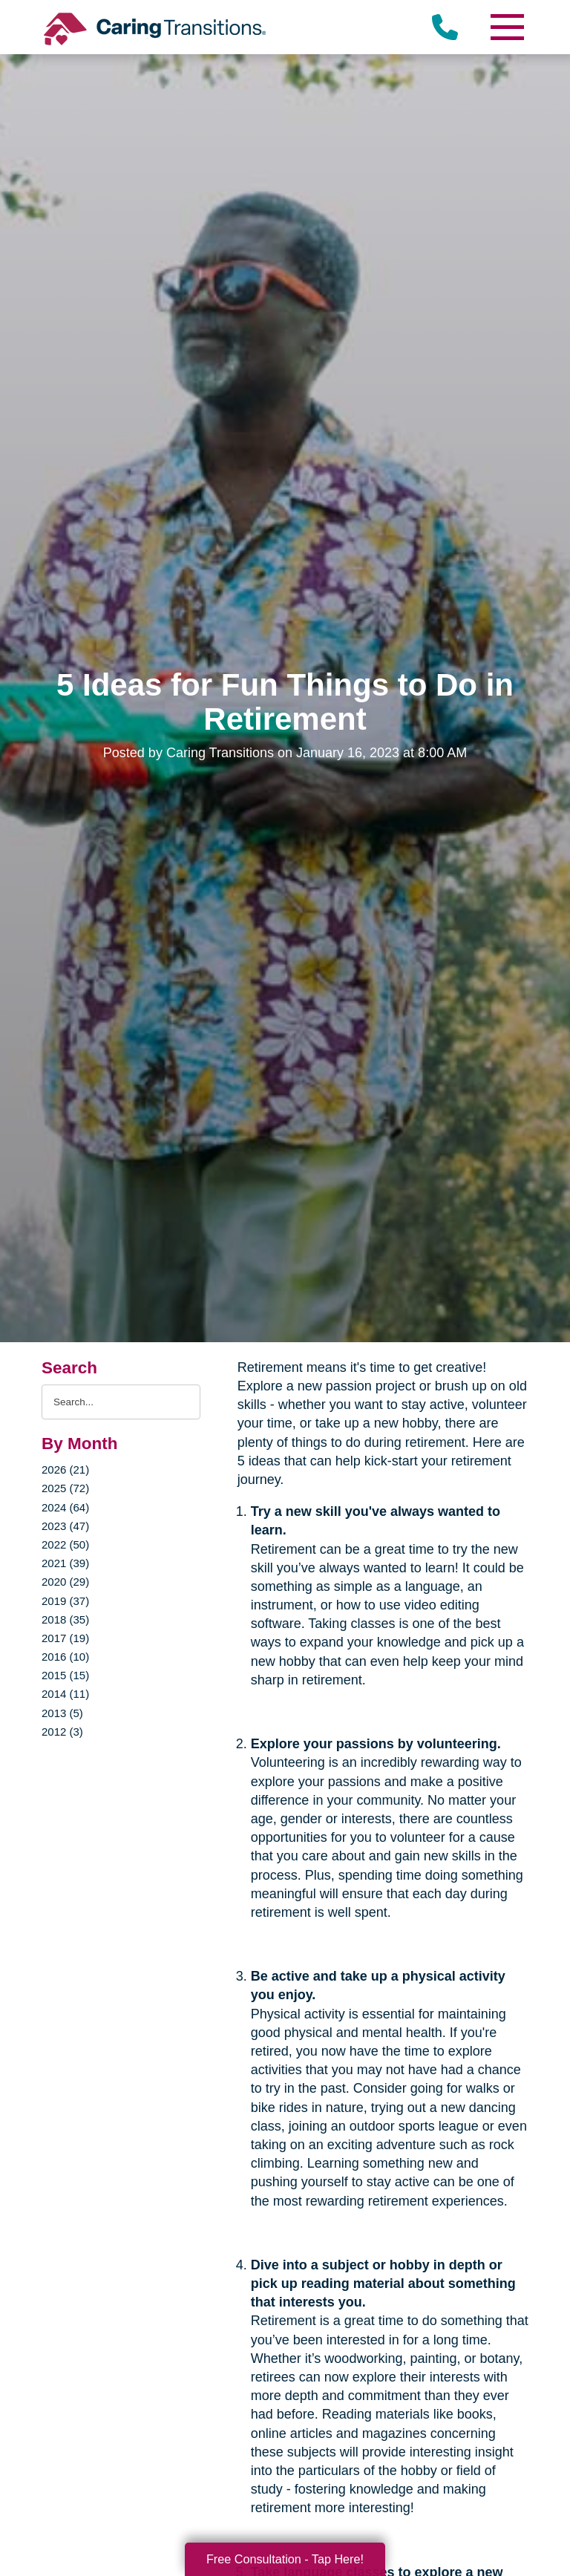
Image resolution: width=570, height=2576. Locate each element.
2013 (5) (62, 1713)
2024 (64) (65, 1507)
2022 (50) (65, 1544)
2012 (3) (62, 1731)
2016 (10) (65, 1656)
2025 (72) (65, 1488)
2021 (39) (65, 1563)
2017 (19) (65, 1638)
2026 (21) (65, 1469)
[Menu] (506, 27)
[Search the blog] (121, 1402)
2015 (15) (65, 1675)
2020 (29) (65, 1581)
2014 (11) (65, 1693)
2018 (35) (65, 1619)
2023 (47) (65, 1526)
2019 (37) (65, 1601)
